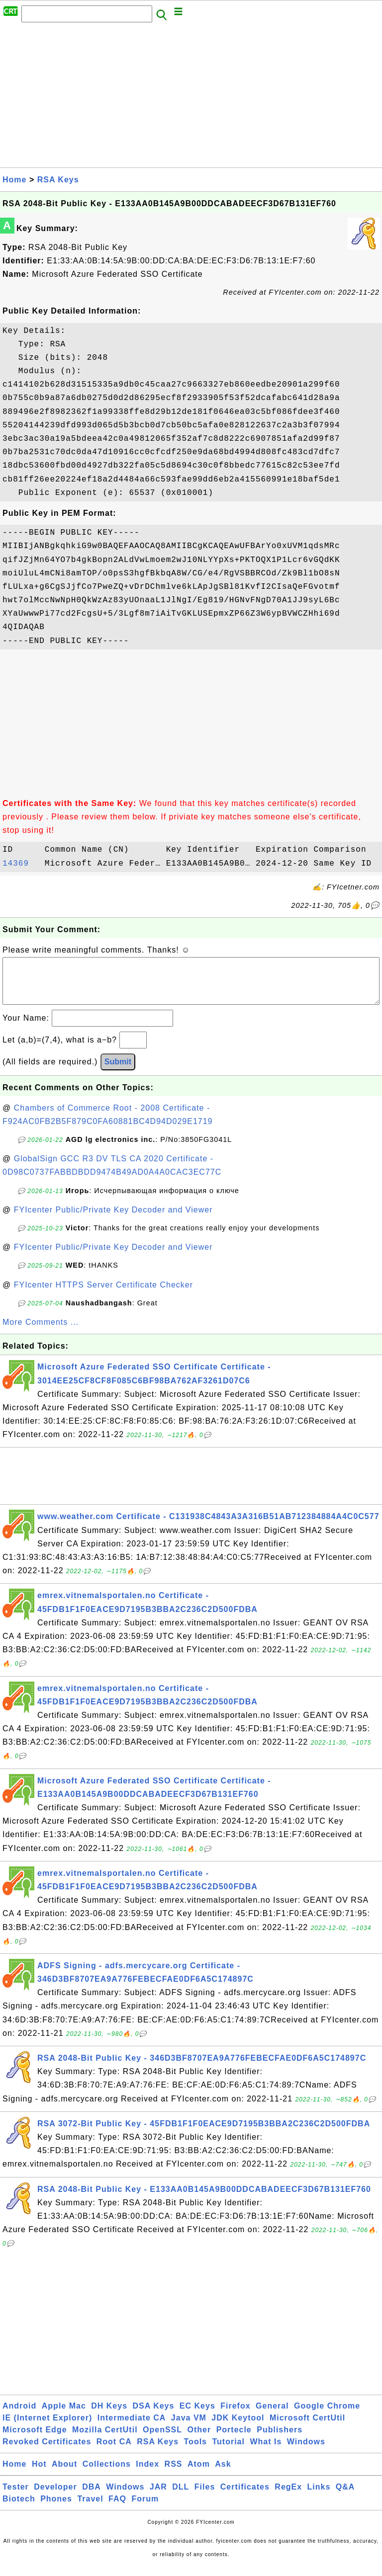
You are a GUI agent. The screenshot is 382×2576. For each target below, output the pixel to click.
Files (204, 2497)
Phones (56, 2508)
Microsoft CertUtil (307, 2427)
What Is (266, 2451)
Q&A (345, 2497)
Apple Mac (64, 2416)
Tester (15, 2497)
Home (14, 179)
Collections (107, 2474)
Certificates (245, 2497)
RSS (174, 2474)
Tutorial (228, 2451)
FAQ (117, 2508)
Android (19, 2416)
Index (147, 2474)
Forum (145, 2508)
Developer (55, 2497)
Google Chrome (327, 2416)
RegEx (288, 2497)
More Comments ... (40, 1332)
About (64, 2474)
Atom (199, 2474)
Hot (39, 2474)
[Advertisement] (191, 97)
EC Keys (197, 2416)
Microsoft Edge (34, 2439)
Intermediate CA (131, 2427)
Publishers (279, 2439)
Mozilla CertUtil (105, 2439)
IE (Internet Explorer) (47, 2427)
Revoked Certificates (46, 2451)
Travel (90, 2508)
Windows (306, 2451)
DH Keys (109, 2416)
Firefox (235, 2416)
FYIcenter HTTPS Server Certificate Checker (103, 1294)
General (272, 2416)
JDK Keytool (237, 2427)
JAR (158, 2497)
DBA (91, 2497)
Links (319, 2497)
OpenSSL (162, 2439)
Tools (195, 2451)
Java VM (188, 2427)
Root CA (114, 2451)
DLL (180, 2497)
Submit (117, 1071)
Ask (223, 2474)
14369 (20, 863)
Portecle (234, 2439)
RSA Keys (58, 179)
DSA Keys (154, 2416)
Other (199, 2439)
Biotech (18, 2508)
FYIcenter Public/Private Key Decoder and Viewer (113, 1219)
